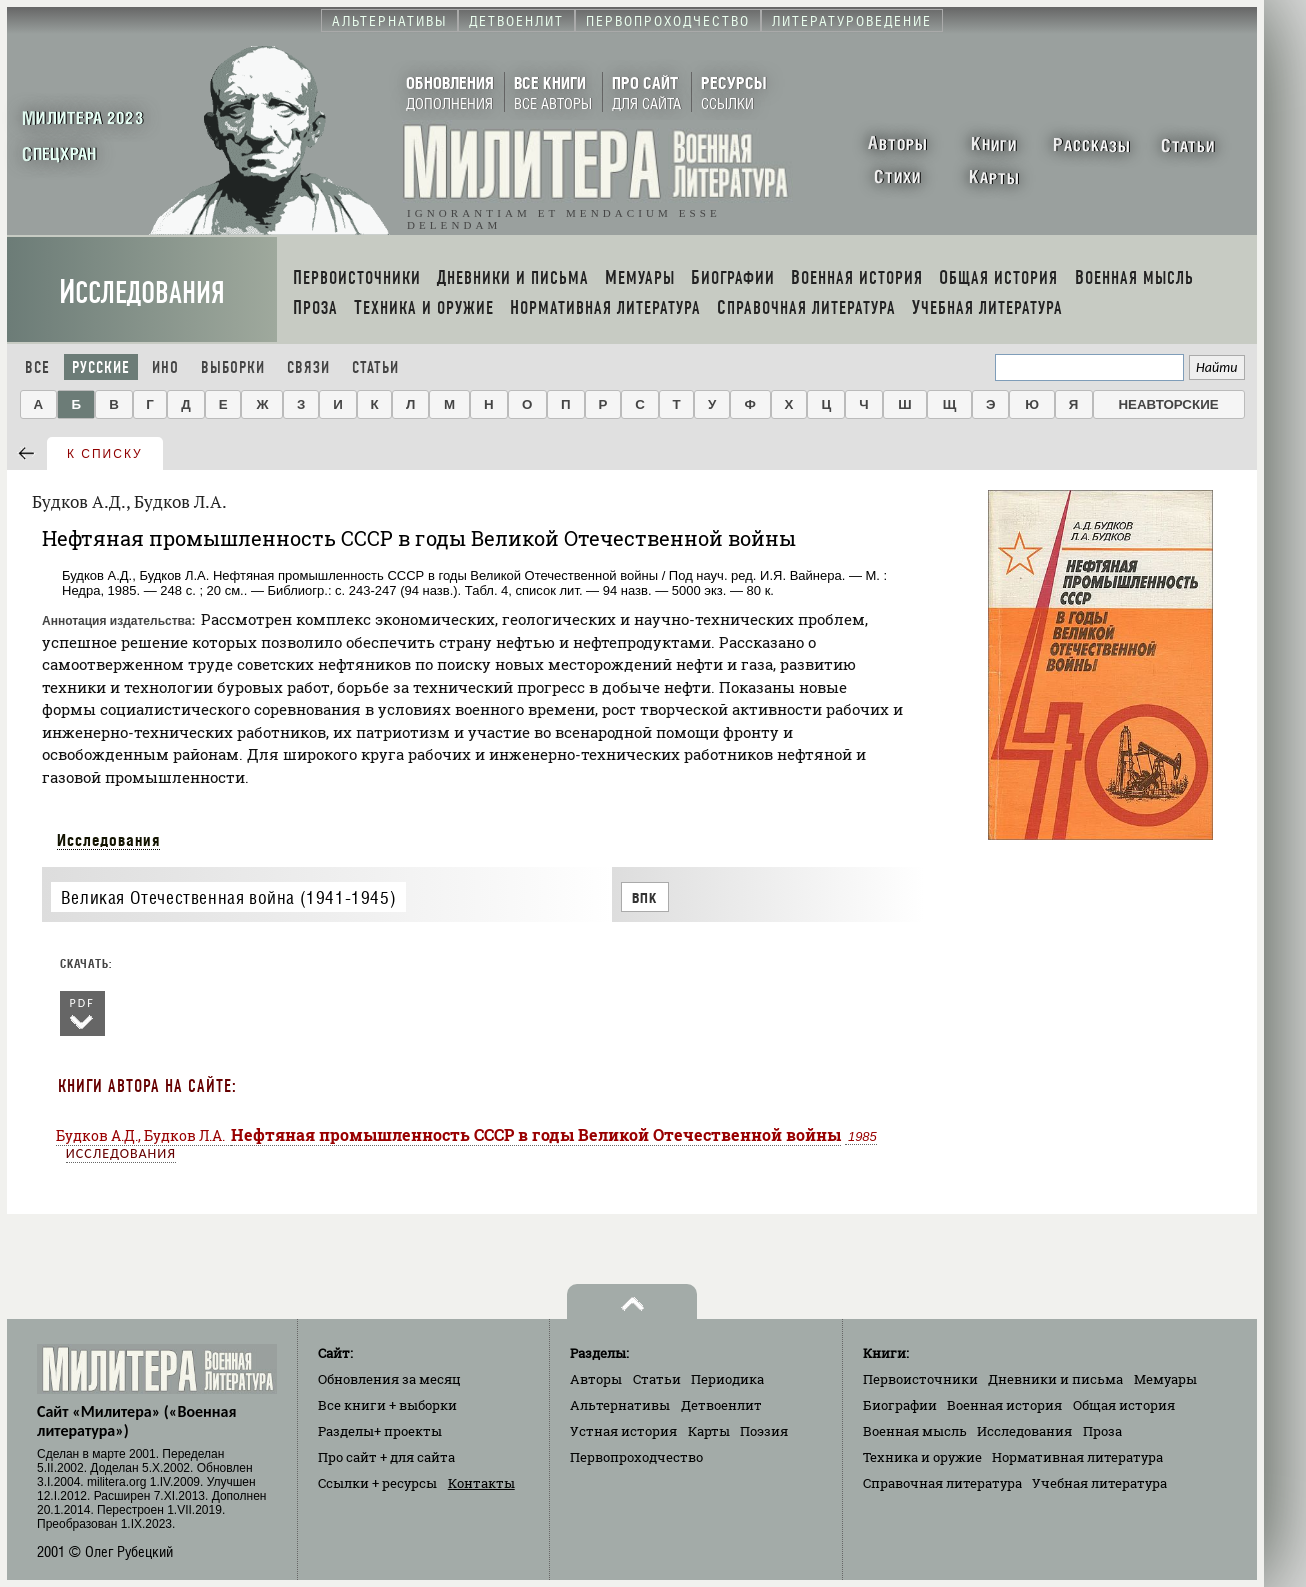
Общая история (1124, 1405)
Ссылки (377, 1483)
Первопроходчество (636, 1457)
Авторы (596, 1379)
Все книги (387, 1405)
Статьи (375, 367)
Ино (165, 367)
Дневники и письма (1055, 1379)
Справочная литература (942, 1483)
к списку (105, 454)
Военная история (1004, 1405)
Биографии (900, 1405)
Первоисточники (920, 1379)
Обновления (389, 1379)
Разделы (380, 1431)
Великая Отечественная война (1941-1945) (228, 897)
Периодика (727, 1379)
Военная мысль (915, 1431)
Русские (101, 367)
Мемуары (1165, 1379)
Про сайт (386, 1457)
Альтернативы (620, 1405)
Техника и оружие (922, 1457)
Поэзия (764, 1431)
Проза (1102, 1431)
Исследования (142, 292)
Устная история (623, 1431)
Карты (709, 1431)
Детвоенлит (721, 1405)
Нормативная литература (1077, 1457)
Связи (308, 367)
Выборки (233, 367)
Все (37, 367)
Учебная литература (1099, 1483)
